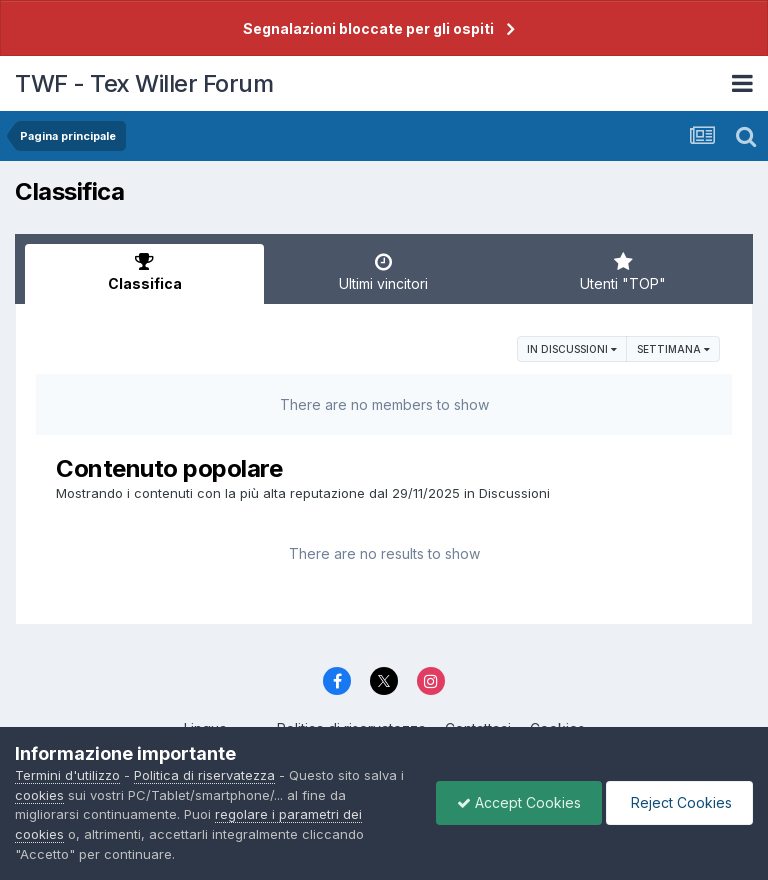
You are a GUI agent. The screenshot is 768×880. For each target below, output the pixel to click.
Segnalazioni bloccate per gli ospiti (368, 28)
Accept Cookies (519, 802)
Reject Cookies (679, 802)
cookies (39, 795)
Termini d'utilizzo (67, 775)
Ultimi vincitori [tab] (383, 272)
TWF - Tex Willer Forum (144, 83)
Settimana (673, 349)
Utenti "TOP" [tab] (623, 272)
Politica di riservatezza (204, 775)
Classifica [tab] (144, 272)
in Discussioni (572, 349)
